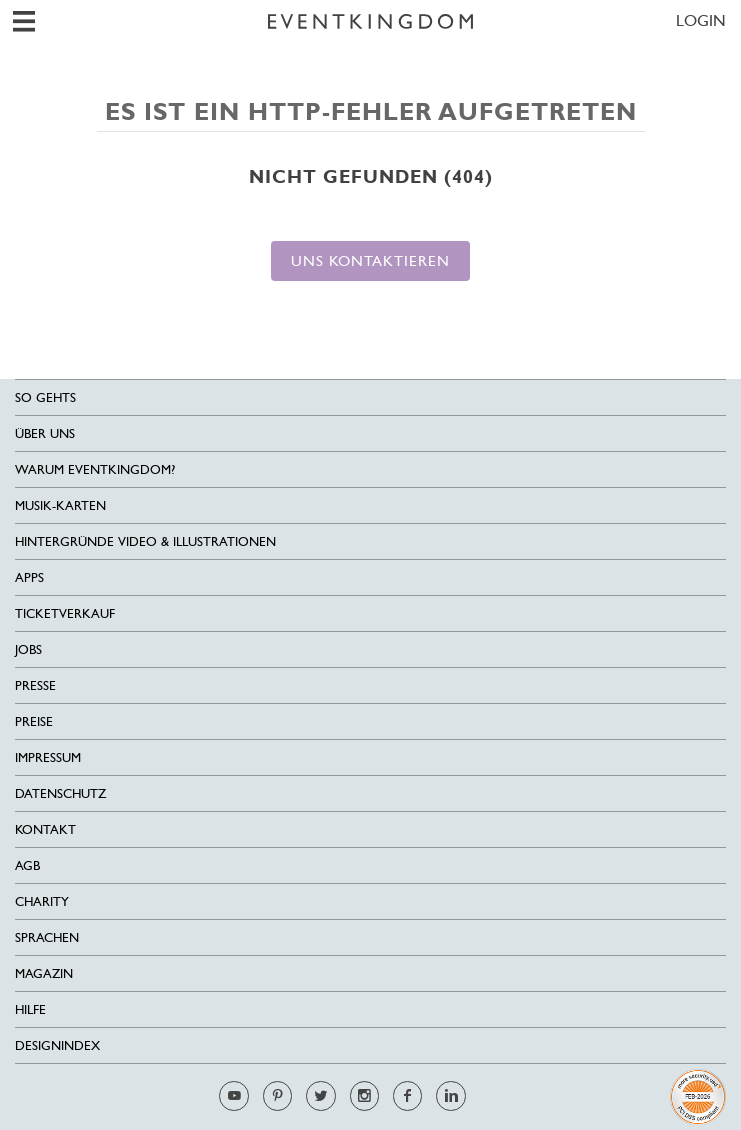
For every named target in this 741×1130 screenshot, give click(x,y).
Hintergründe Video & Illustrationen (145, 541)
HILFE (30, 1009)
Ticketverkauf (65, 613)
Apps (29, 577)
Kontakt (45, 829)
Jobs (28, 649)
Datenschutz (60, 793)
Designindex (57, 1045)
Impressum (48, 757)
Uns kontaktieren (370, 260)
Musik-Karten (60, 505)
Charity (42, 901)
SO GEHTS (45, 397)
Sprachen (47, 937)
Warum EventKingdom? (95, 469)
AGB (27, 865)
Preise (34, 721)
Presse (35, 685)
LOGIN (701, 20)
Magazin (44, 973)
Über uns (45, 433)
